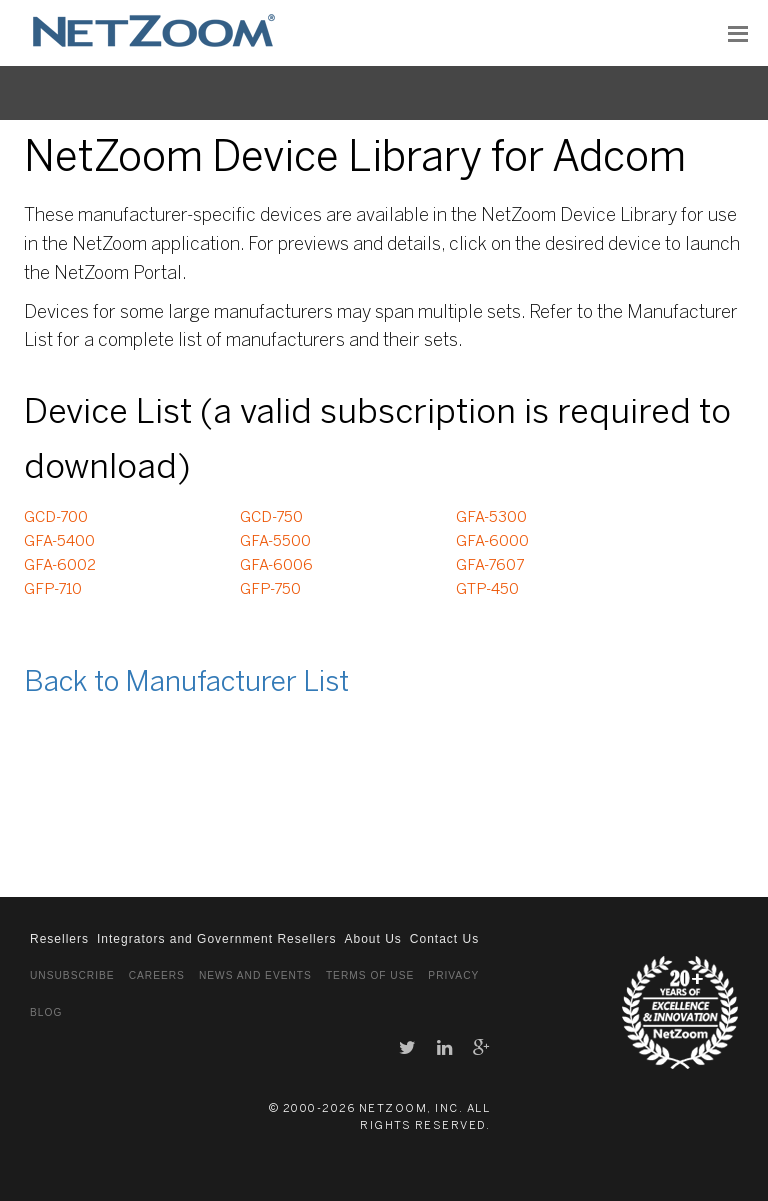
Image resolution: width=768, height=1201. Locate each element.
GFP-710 (53, 590)
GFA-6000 (492, 542)
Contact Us (444, 939)
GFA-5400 (59, 542)
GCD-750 (271, 518)
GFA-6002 (60, 566)
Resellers (59, 939)
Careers (157, 975)
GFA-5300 (491, 518)
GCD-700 (56, 518)
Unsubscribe (72, 975)
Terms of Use (370, 975)
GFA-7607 (490, 566)
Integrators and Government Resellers (216, 939)
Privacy (453, 975)
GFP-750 (270, 590)
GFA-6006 (276, 566)
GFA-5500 (275, 542)
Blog (46, 1012)
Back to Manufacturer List (186, 683)
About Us (372, 939)
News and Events (255, 975)
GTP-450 (487, 590)
